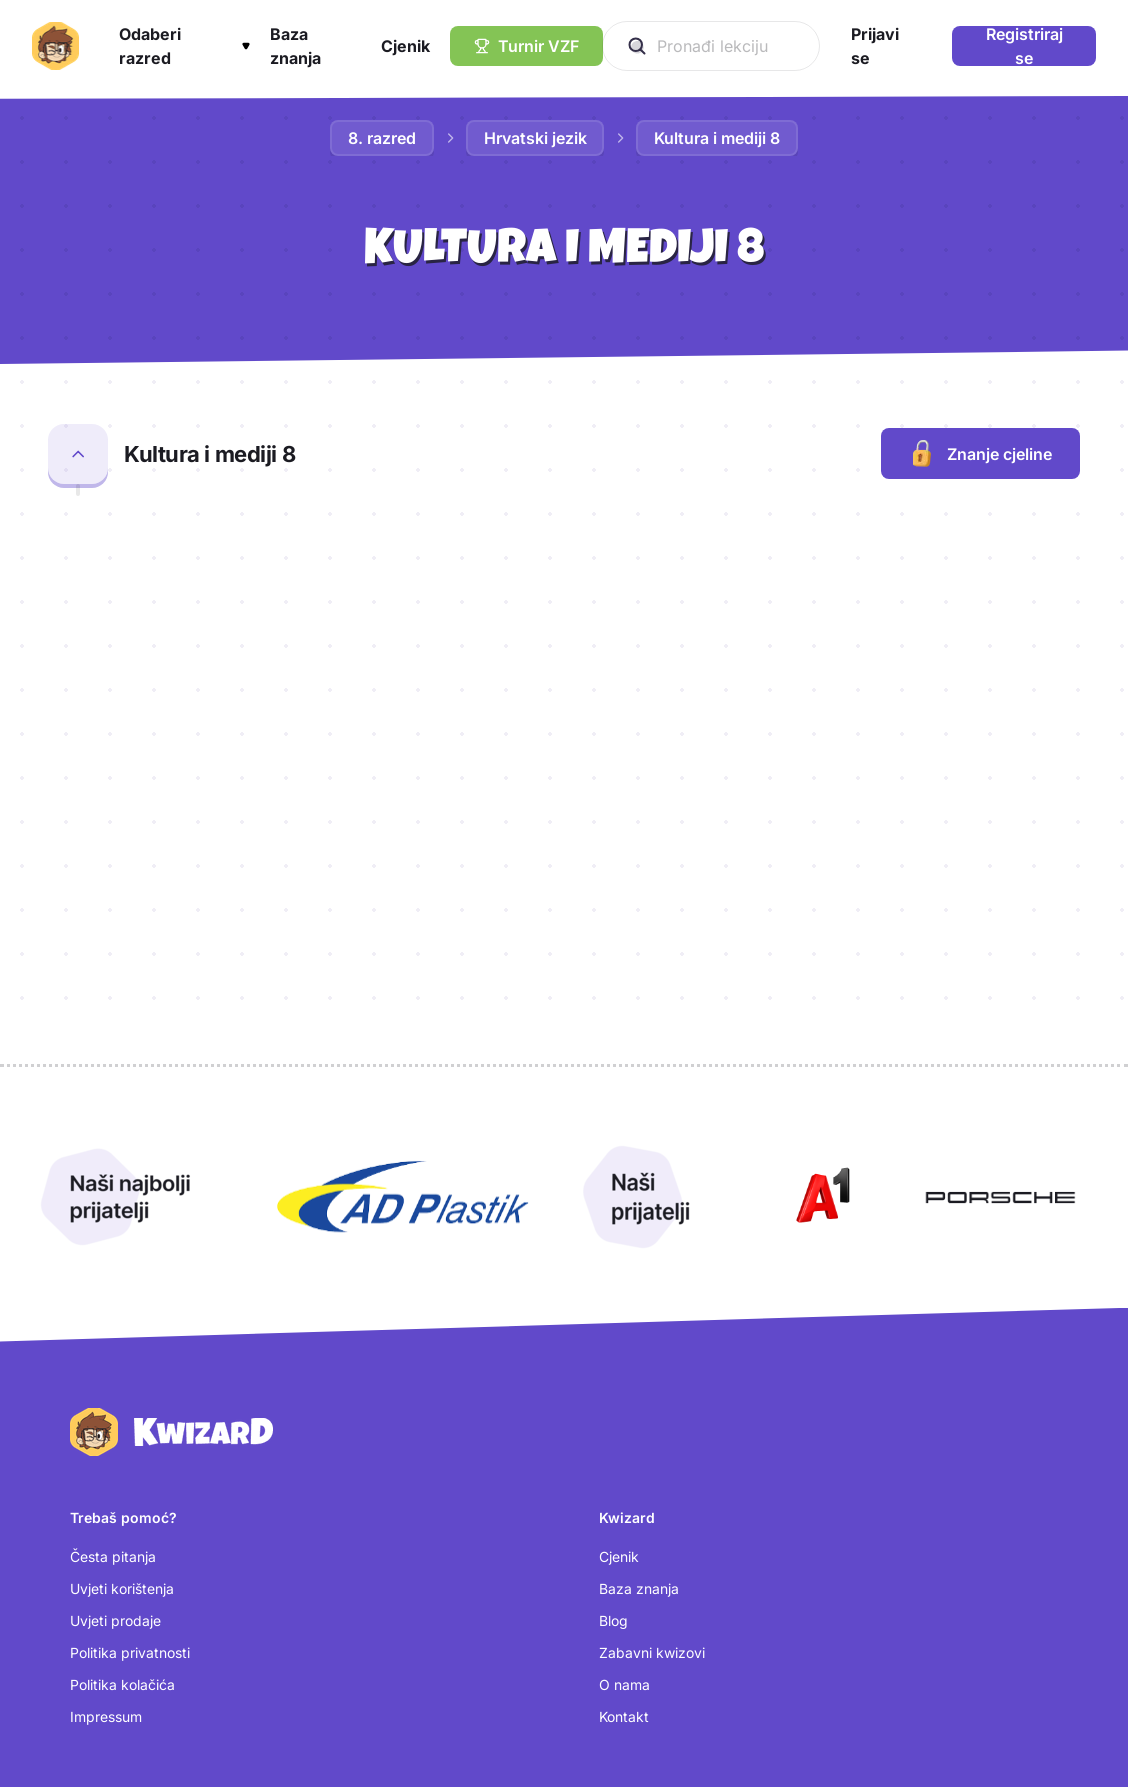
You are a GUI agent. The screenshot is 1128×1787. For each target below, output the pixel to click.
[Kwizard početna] (55, 46)
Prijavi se (99, 1605)
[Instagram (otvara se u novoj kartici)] (646, 1603)
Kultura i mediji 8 (718, 138)
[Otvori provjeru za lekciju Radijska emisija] (701, 569)
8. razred (382, 138)
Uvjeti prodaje (115, 1385)
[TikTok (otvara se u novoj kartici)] (634, 1671)
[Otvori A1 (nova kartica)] (819, 963)
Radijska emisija (196, 556)
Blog (613, 1385)
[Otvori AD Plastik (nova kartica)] (403, 963)
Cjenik (619, 1321)
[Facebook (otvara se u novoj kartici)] (645, 1637)
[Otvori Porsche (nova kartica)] (1000, 963)
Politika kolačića (122, 1449)
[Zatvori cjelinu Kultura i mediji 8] (78, 454)
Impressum (106, 1481)
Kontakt (624, 1481)
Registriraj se (1024, 46)
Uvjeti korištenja (122, 1353)
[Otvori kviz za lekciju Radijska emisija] (783, 569)
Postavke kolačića (129, 1669)
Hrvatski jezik (535, 138)
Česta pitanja (113, 1321)
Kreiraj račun (111, 1637)
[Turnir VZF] (526, 46)
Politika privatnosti (130, 1417)
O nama (624, 1449)
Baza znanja (639, 1353)
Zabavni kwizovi (652, 1417)
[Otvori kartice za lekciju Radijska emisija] (865, 569)
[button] (184, 46)
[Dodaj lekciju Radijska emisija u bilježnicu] (1056, 565)
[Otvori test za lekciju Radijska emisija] (947, 569)
